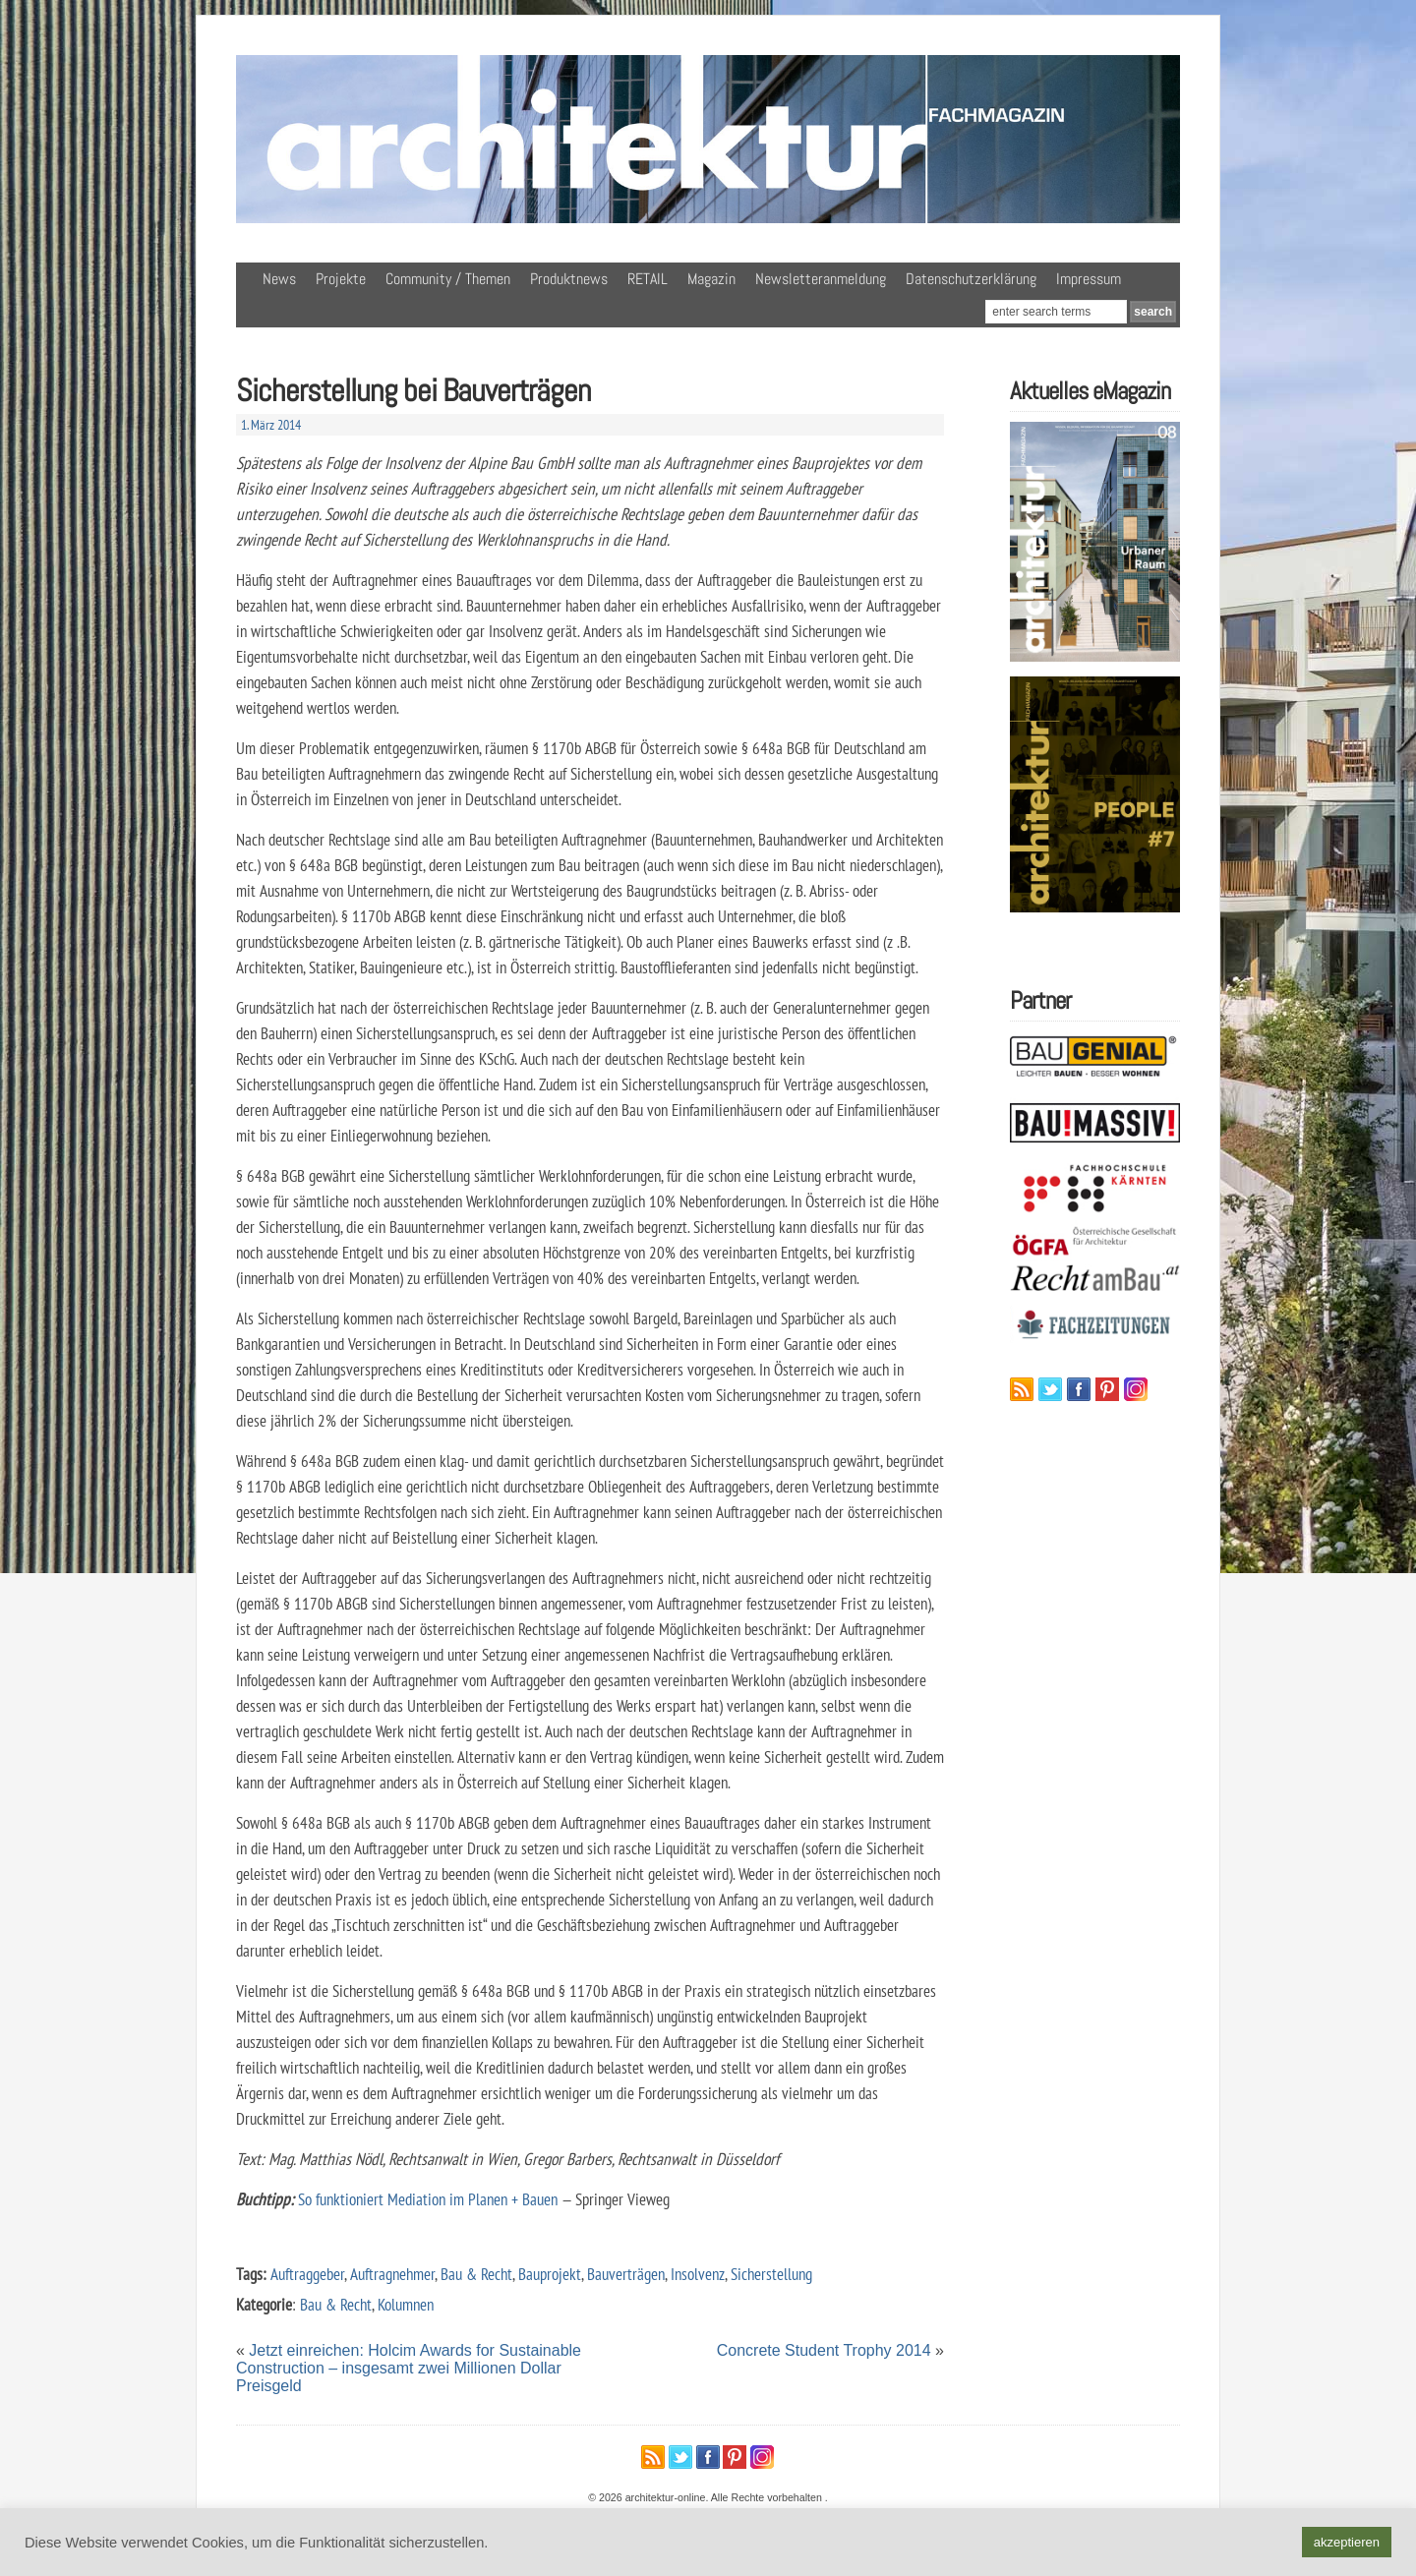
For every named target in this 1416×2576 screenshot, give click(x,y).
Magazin (711, 278)
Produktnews (569, 278)
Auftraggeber (307, 2273)
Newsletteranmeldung (820, 278)
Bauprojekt (549, 2273)
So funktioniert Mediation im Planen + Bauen (428, 2199)
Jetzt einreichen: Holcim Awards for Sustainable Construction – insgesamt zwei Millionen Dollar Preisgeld (408, 2368)
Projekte (341, 278)
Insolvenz (698, 2273)
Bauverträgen (626, 2273)
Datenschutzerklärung (971, 278)
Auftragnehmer (392, 2273)
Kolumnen (406, 2304)
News (279, 278)
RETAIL (647, 278)
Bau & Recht (476, 2273)
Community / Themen (447, 278)
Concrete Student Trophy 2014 (824, 2350)
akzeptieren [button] (1347, 2542)
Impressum (1088, 278)
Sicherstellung (771, 2273)
